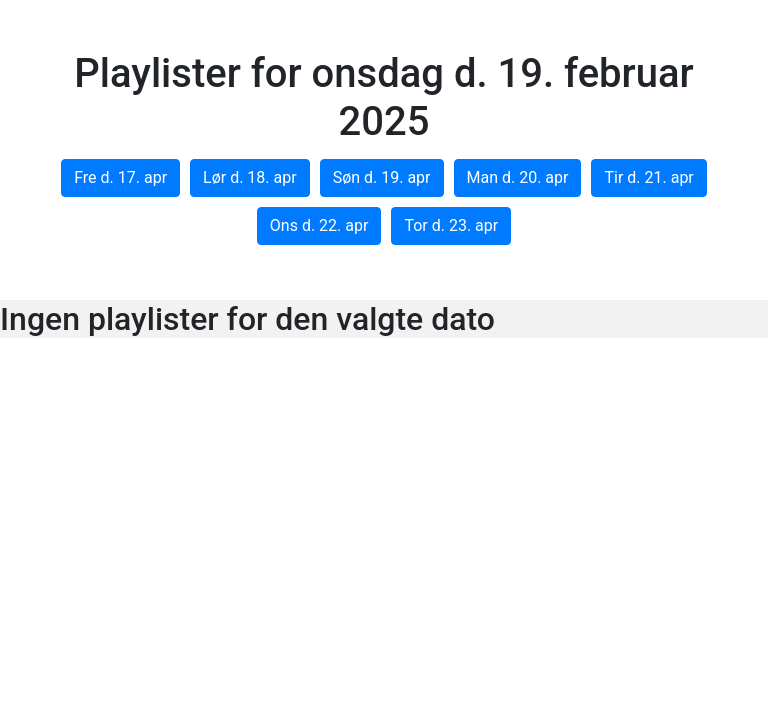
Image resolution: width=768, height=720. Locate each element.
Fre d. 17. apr (120, 177)
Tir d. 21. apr (648, 177)
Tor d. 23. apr (451, 225)
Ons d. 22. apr (319, 225)
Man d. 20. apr (518, 177)
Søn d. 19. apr (382, 177)
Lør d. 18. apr (250, 177)
